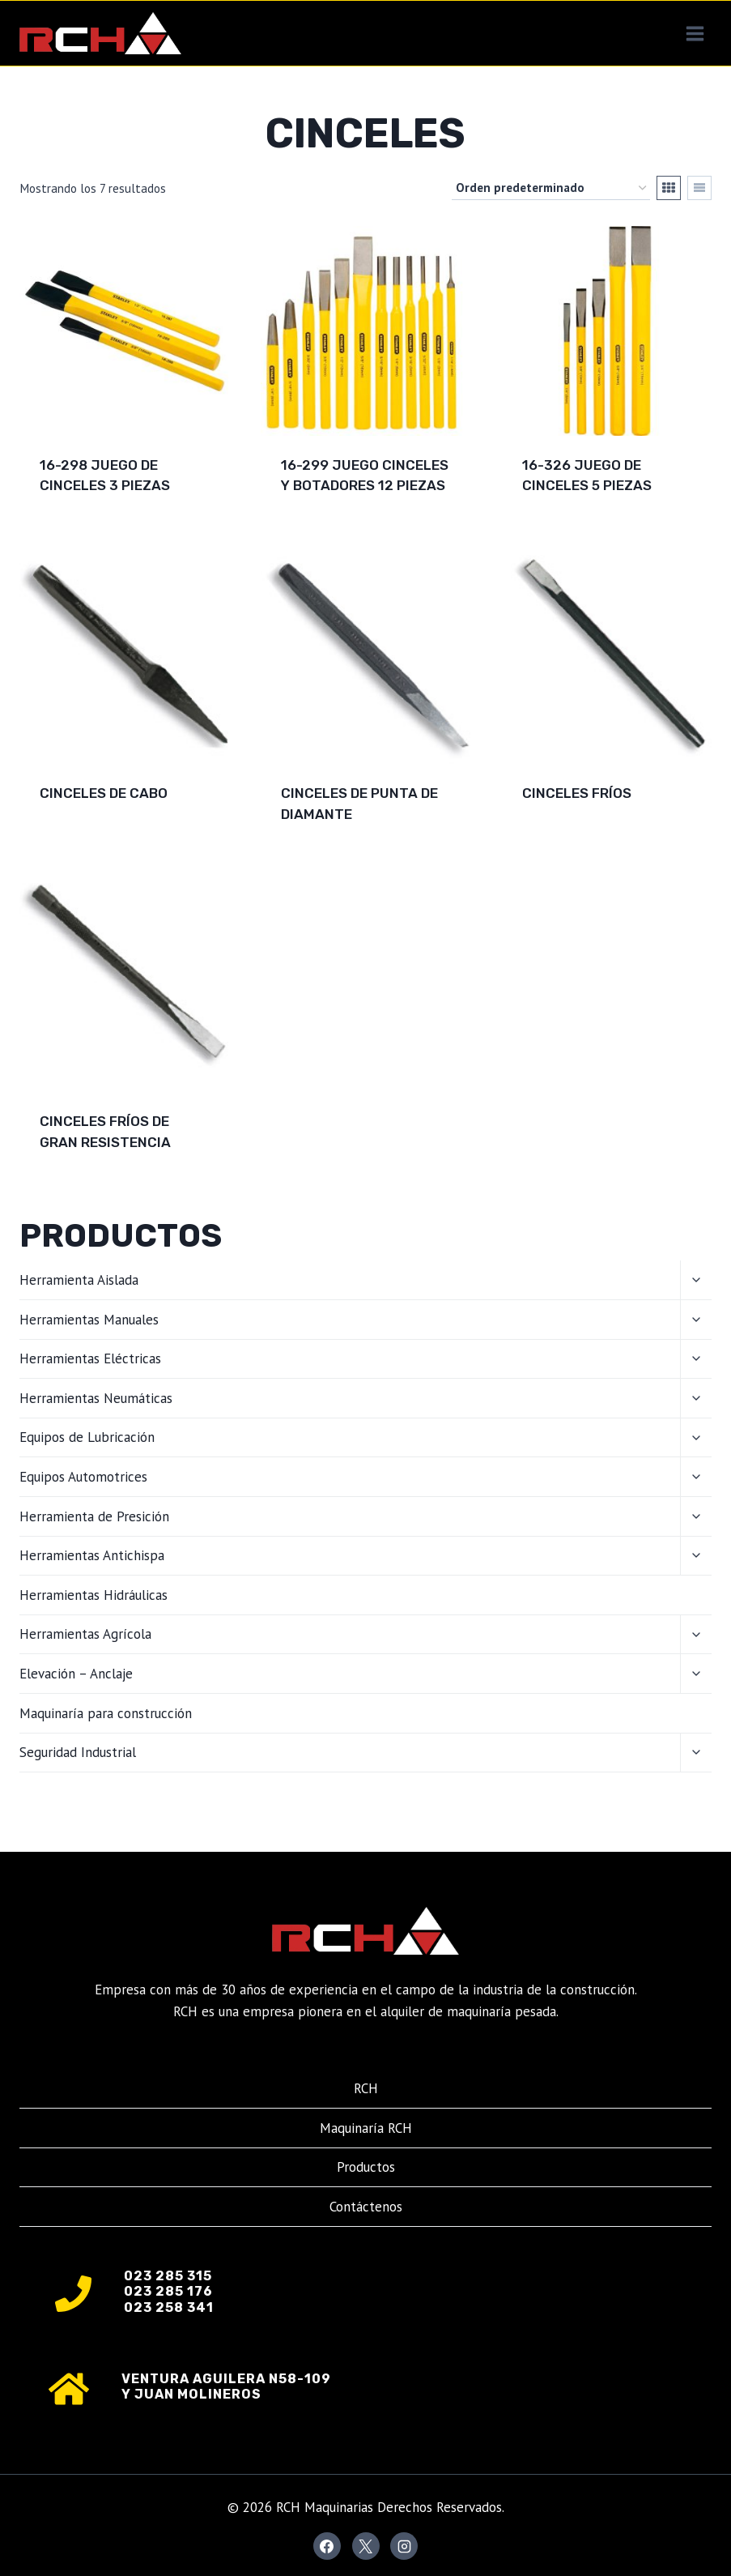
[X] (366, 2546)
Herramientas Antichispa (91, 1555)
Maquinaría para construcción (105, 1713)
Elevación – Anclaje (76, 1674)
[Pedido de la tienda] (551, 188)
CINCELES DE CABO (104, 793)
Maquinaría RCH (366, 2128)
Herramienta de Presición (94, 1516)
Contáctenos (365, 2207)
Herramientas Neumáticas (95, 1398)
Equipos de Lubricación (87, 1437)
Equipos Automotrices (83, 1477)
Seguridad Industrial (77, 1752)
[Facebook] (327, 2546)
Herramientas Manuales (89, 1320)
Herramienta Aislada (78, 1280)
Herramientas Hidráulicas (93, 1595)
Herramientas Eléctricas (90, 1358)
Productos (366, 2167)
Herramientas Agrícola (85, 1634)
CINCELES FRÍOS (576, 793)
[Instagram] (404, 2546)
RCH (366, 2088)
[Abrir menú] (695, 33)
